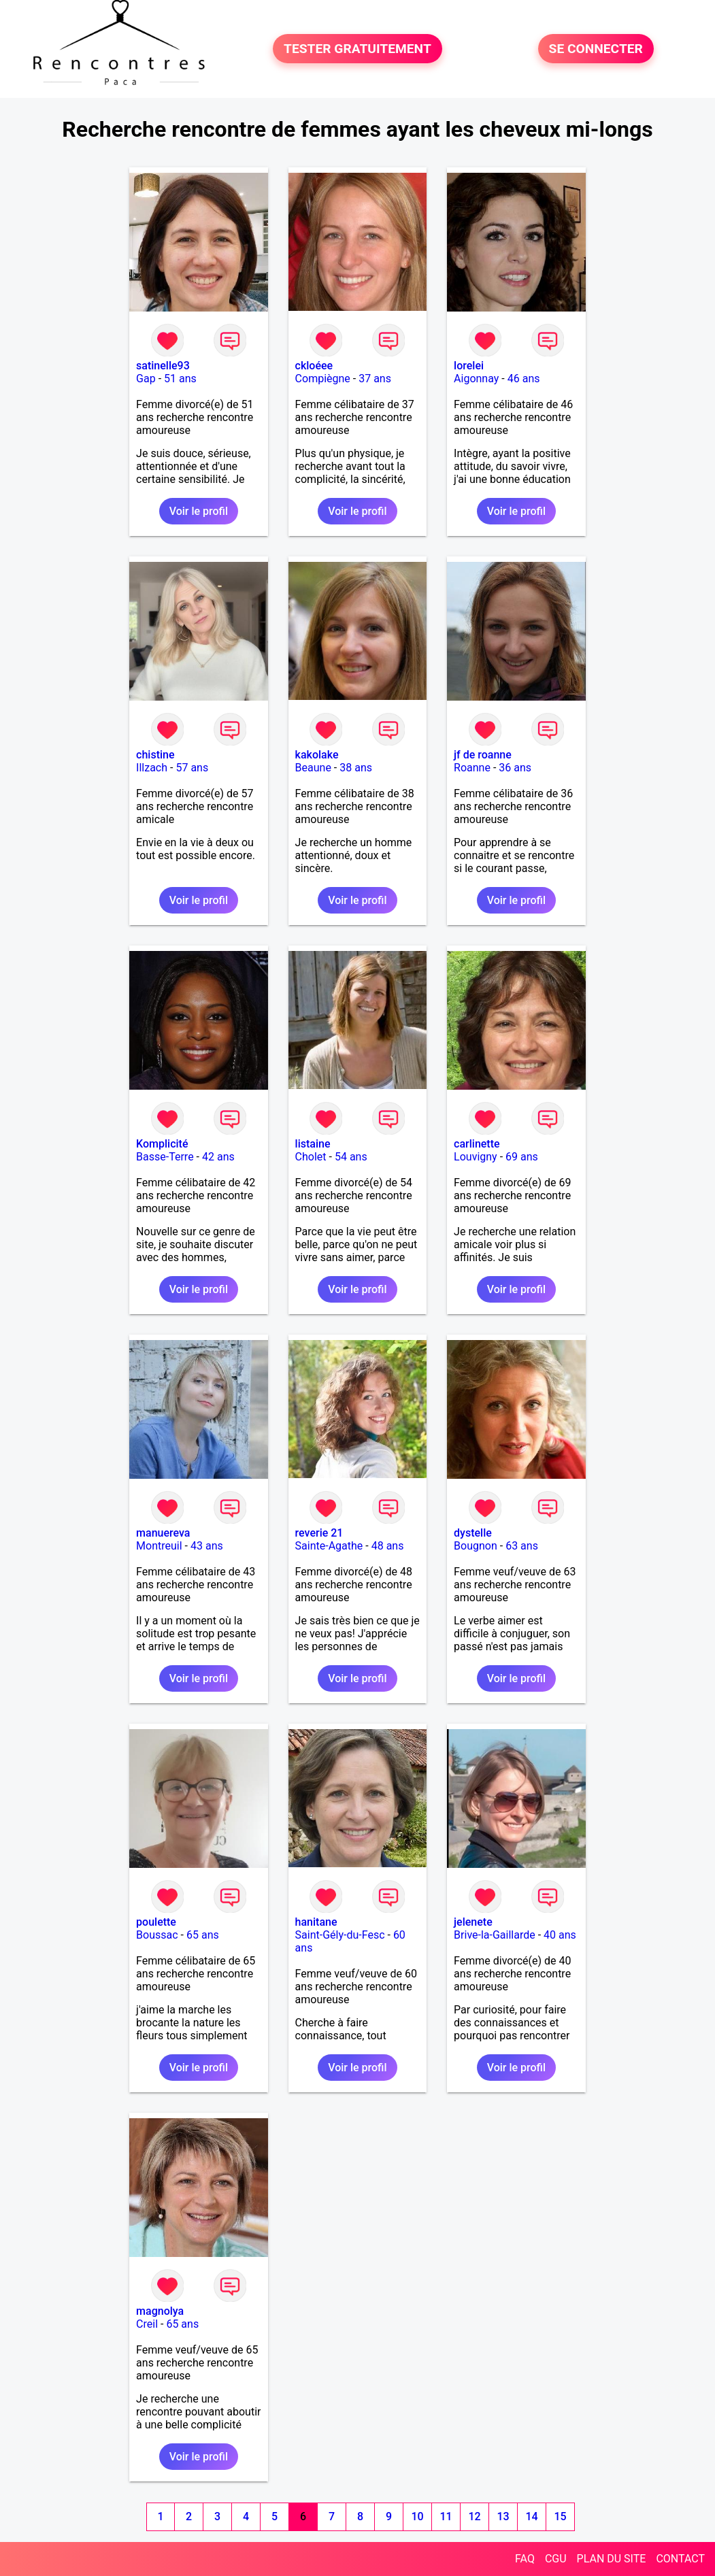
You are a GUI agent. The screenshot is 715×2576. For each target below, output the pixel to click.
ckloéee (314, 365)
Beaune (313, 767)
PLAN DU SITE (611, 2558)
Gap (146, 378)
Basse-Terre (165, 1156)
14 (532, 2516)
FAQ (525, 2558)
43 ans (206, 1545)
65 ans (202, 1934)
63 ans (521, 1545)
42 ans (218, 1156)
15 (560, 2516)
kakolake (317, 754)
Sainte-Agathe (329, 1545)
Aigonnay (476, 378)
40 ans (560, 1934)
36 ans (515, 767)
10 (418, 2516)
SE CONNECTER (596, 48)
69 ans (521, 1156)
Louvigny (475, 1156)
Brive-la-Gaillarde (494, 1934)
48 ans (387, 1545)
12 (475, 2516)
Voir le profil (198, 511)
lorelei (469, 365)
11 (446, 2516)
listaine (313, 1143)
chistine (155, 754)
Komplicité (162, 1143)
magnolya (160, 2311)
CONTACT (680, 2558)
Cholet (311, 1156)
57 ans (192, 767)
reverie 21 (319, 1532)
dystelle (473, 1532)
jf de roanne (483, 754)
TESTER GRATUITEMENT (357, 48)
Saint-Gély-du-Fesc (340, 1934)
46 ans (524, 378)
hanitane (316, 1922)
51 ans (180, 378)
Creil (147, 2324)
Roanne (472, 767)
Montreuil (159, 1545)
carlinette (477, 1143)
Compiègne (322, 378)
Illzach (151, 767)
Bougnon (475, 1545)
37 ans (375, 378)
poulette (156, 1922)
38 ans (355, 767)
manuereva (163, 1532)
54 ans (351, 1156)
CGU (556, 2558)
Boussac (157, 1934)
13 (503, 2516)
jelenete (473, 1922)
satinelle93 (163, 365)
